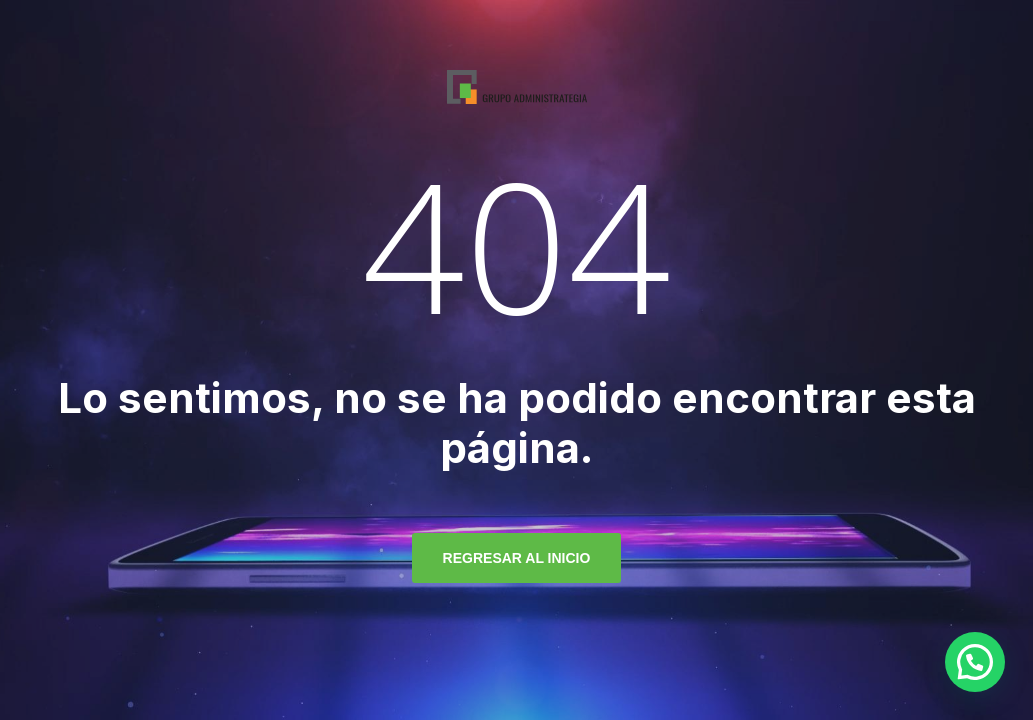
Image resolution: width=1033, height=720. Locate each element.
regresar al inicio (517, 558)
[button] (975, 662)
